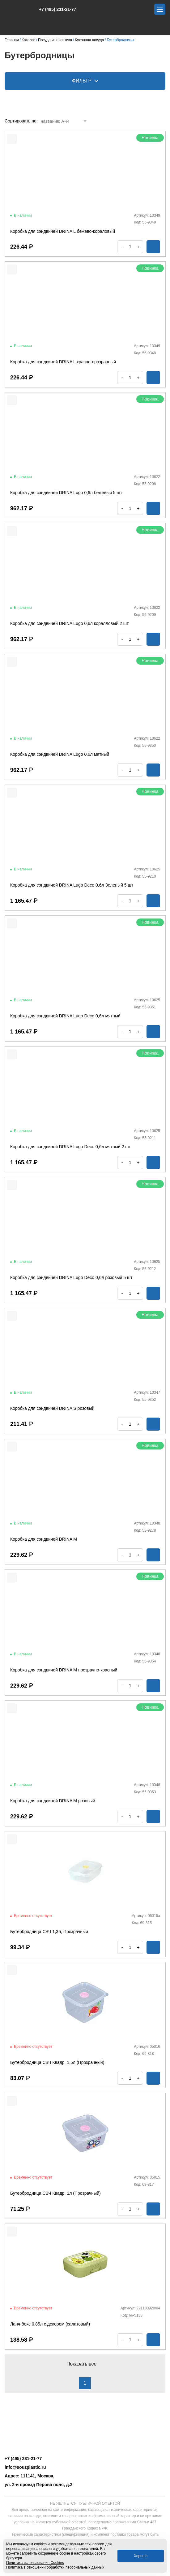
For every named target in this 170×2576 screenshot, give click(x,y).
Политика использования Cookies (35, 2563)
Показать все (85, 2363)
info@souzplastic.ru (25, 2467)
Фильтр (85, 80)
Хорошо (140, 2556)
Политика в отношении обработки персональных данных (55, 2567)
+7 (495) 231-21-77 (54, 9)
